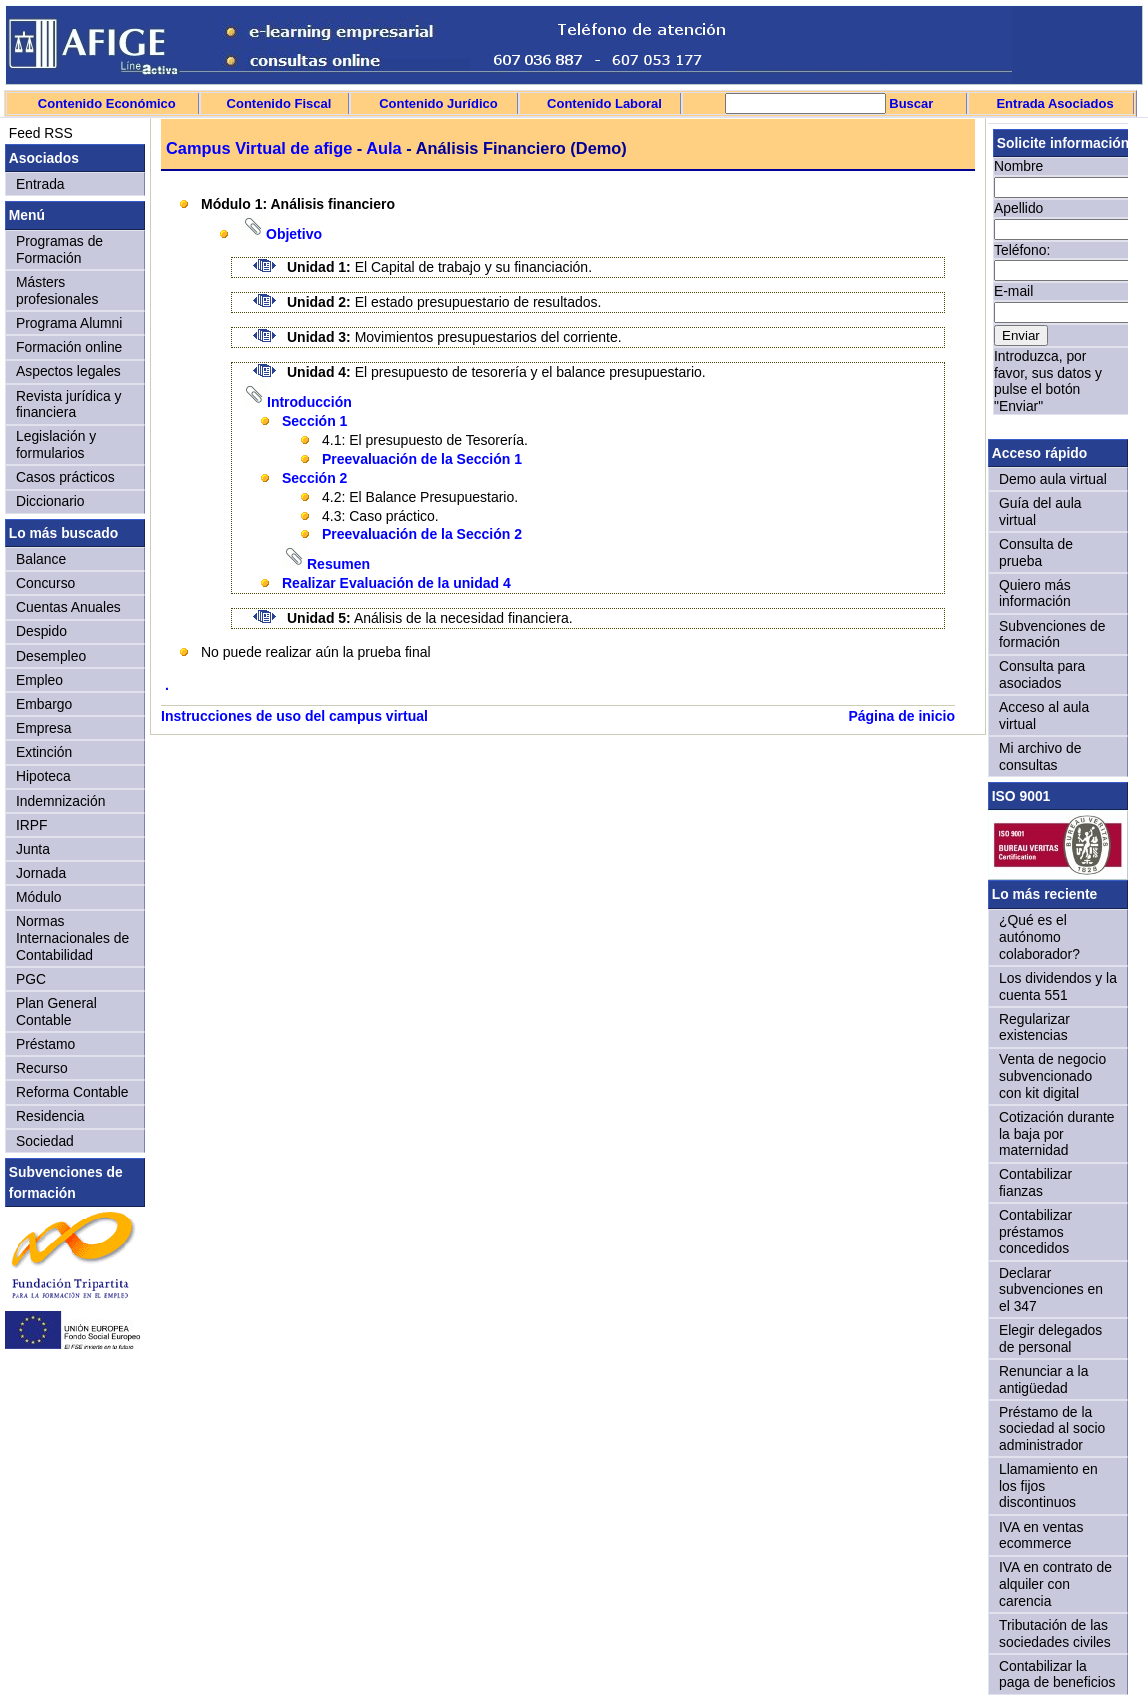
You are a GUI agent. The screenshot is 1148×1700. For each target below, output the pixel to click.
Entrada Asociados (1054, 103)
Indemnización (60, 801)
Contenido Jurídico (438, 103)
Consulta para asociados (1042, 674)
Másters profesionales (57, 290)
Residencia (50, 1116)
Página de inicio (901, 716)
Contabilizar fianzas (1035, 1182)
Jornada (41, 873)
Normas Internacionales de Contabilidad (72, 937)
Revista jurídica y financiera (69, 404)
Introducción (309, 402)
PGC (31, 979)
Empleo (39, 680)
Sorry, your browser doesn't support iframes (1058, 278)
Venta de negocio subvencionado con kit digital (1052, 1075)
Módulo (38, 897)
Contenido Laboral (604, 103)
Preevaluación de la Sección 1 (422, 459)
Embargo (44, 704)
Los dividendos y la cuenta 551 (1058, 986)
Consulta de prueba (1036, 552)
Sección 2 (314, 478)
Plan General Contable (56, 1011)
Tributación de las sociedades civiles (1055, 1633)
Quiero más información (1035, 593)
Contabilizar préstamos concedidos (1035, 1231)
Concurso (45, 583)
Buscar (910, 103)
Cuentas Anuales (68, 607)
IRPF (32, 825)
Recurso (42, 1068)
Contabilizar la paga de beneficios (1057, 1674)
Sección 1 (314, 421)
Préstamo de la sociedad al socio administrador (1052, 1428)
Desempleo (51, 656)
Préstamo (45, 1044)
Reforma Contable (72, 1092)
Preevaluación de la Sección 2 (422, 534)
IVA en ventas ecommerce (1041, 1535)
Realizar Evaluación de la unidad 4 (396, 583)
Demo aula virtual (1053, 479)
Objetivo (294, 234)
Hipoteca (43, 776)
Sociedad (45, 1141)
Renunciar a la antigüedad (1043, 1379)
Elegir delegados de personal (1050, 1338)
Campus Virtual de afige (259, 148)
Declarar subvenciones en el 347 (1051, 1289)
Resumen (338, 564)
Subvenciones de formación (1052, 634)
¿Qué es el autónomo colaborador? (1039, 936)
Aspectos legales (68, 371)
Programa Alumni (69, 323)
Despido (41, 631)
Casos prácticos (65, 477)
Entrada (40, 184)
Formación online (69, 347)
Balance (41, 559)
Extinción (44, 752)
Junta (33, 849)
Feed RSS (39, 133)
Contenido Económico (107, 103)
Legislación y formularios (56, 444)
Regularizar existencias (1034, 1027)
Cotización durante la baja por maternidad (1057, 1133)
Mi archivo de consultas (1040, 756)
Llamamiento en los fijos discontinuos (1048, 1485)
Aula (384, 148)
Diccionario (50, 501)
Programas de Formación (59, 249)
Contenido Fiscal (279, 103)
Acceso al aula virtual (1044, 715)
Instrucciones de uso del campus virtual (294, 716)
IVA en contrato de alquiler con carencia (1055, 1583)
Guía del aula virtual (1040, 511)
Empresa (43, 728)
